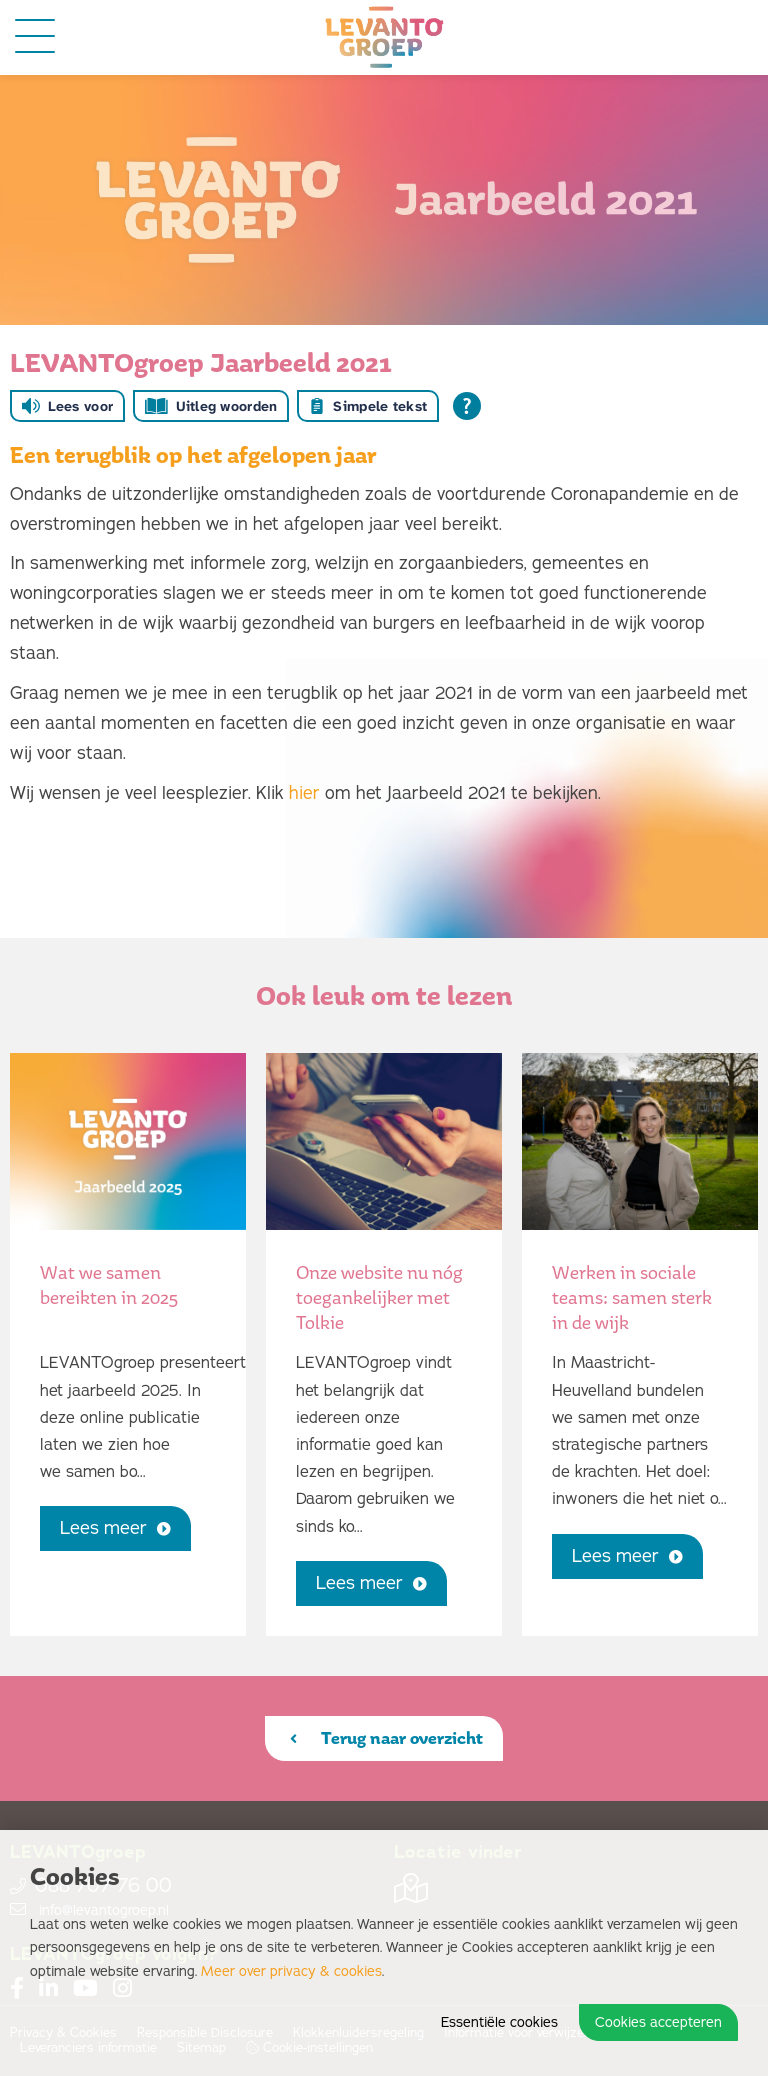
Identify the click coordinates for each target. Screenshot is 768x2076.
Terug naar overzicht (386, 1738)
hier (304, 793)
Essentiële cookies (499, 2022)
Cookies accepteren (658, 2022)
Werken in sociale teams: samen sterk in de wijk (632, 1297)
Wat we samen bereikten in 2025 (109, 1284)
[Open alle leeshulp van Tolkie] (467, 406)
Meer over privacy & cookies (291, 1971)
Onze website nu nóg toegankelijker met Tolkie (379, 1297)
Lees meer (115, 1528)
